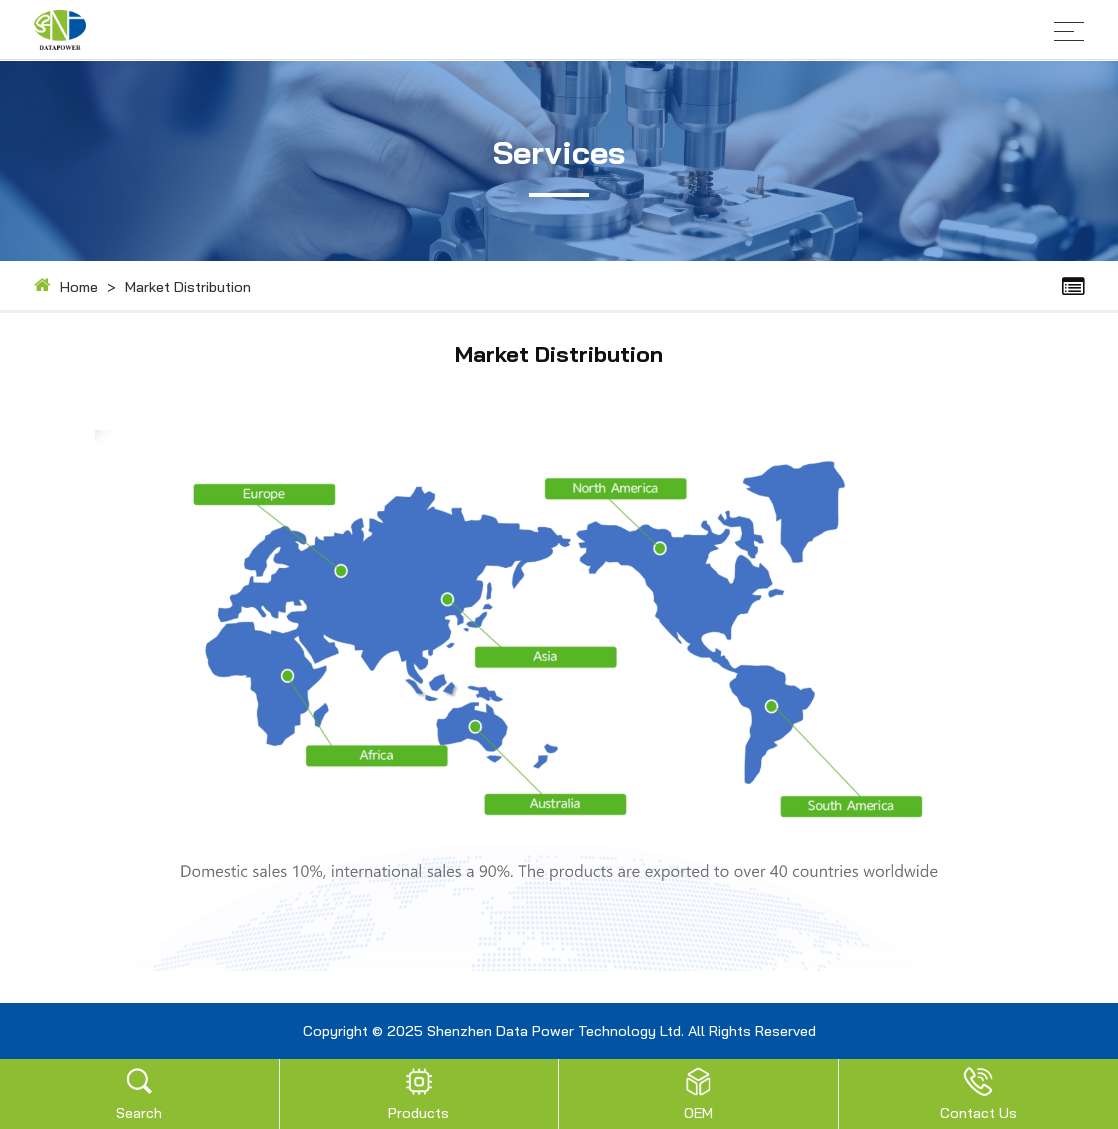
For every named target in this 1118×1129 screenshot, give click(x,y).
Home (79, 283)
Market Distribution (188, 283)
